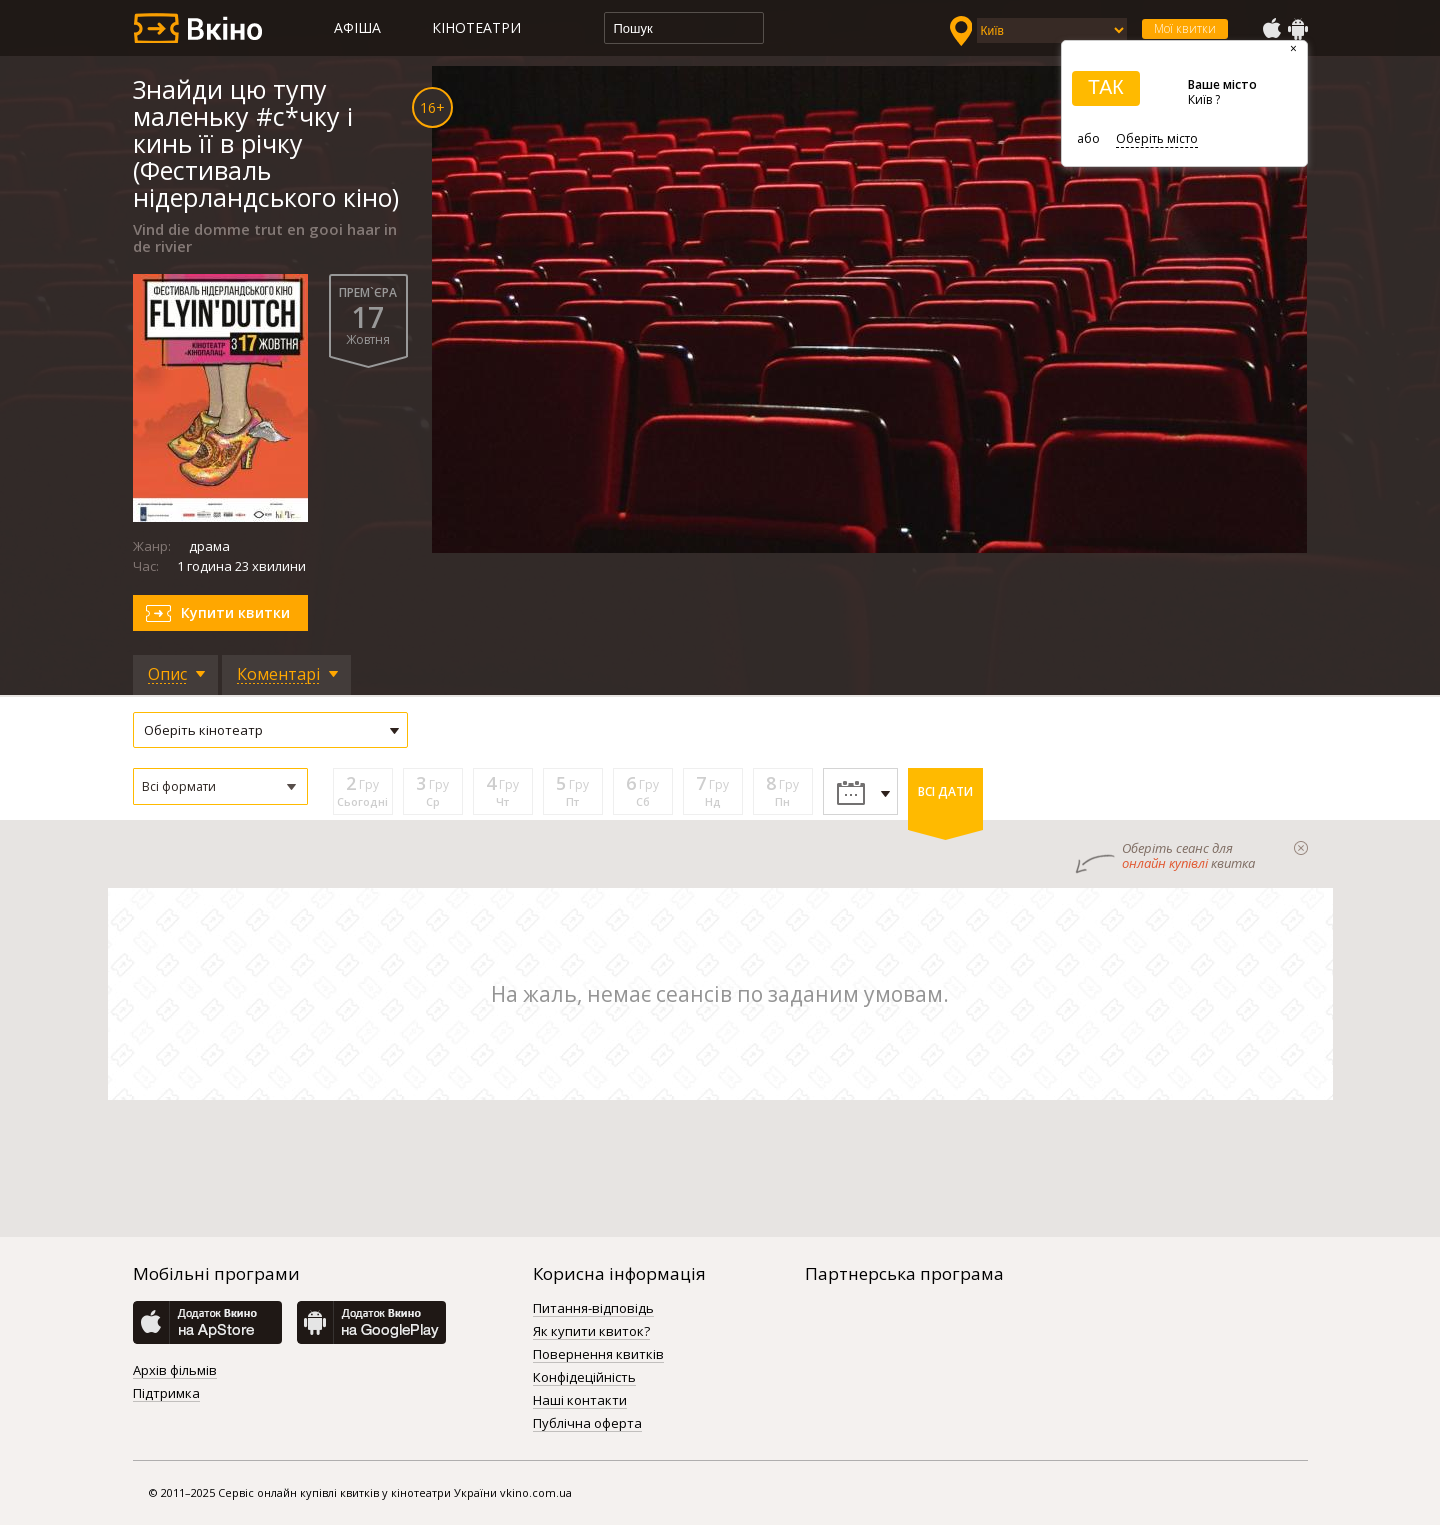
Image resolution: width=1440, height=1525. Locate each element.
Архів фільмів (175, 1371)
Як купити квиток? (591, 1332)
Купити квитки (235, 612)
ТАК (1106, 87)
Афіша (357, 27)
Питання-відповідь (593, 1309)
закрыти (1301, 848)
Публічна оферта (587, 1424)
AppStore (1271, 29)
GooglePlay (1298, 29)
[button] (220, 786)
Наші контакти (580, 1401)
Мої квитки (1185, 28)
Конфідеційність (584, 1378)
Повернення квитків (598, 1355)
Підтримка (166, 1394)
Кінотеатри (476, 27)
